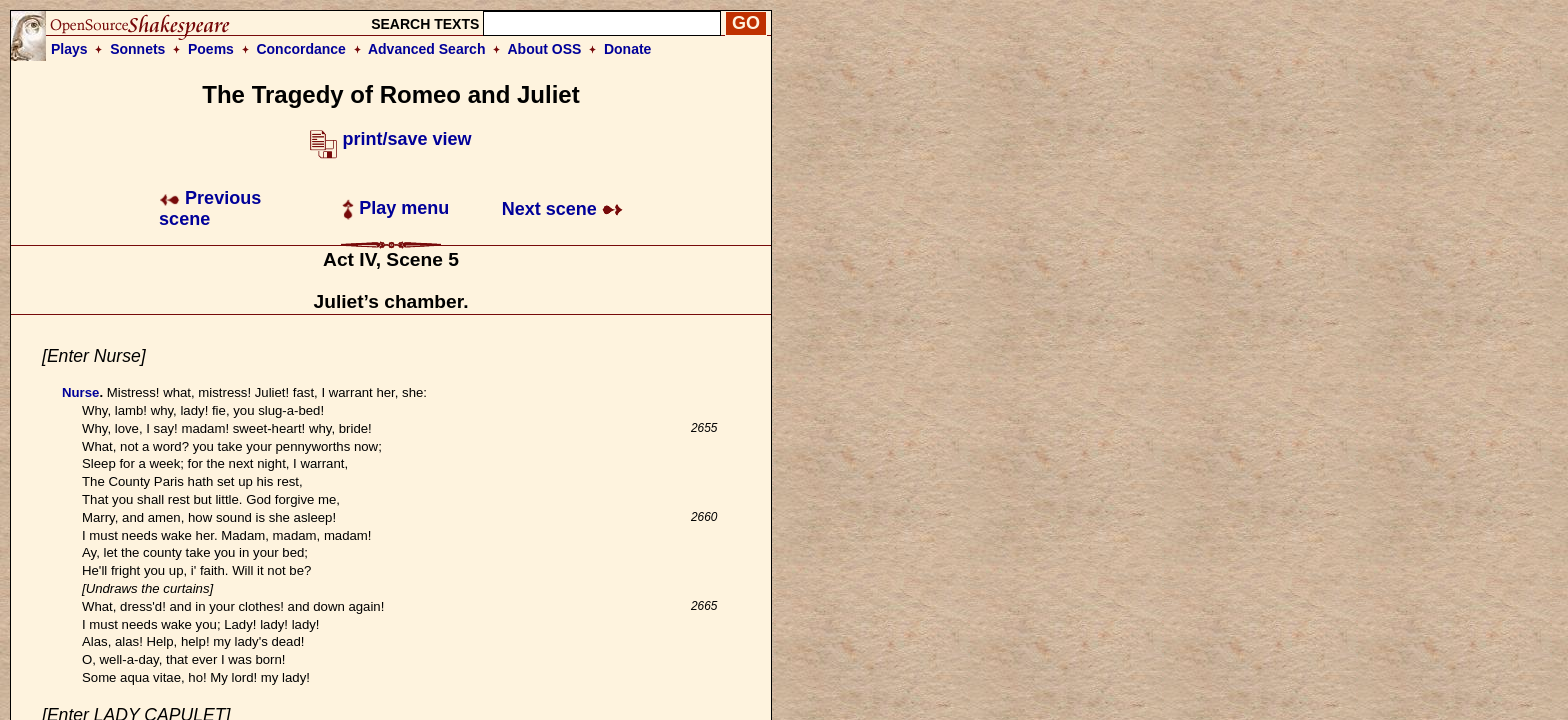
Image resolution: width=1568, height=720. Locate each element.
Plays (69, 49)
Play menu (395, 208)
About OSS (545, 49)
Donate (627, 49)
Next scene (562, 209)
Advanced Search (427, 49)
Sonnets (137, 49)
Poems (211, 49)
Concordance (300, 49)
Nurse (80, 392)
